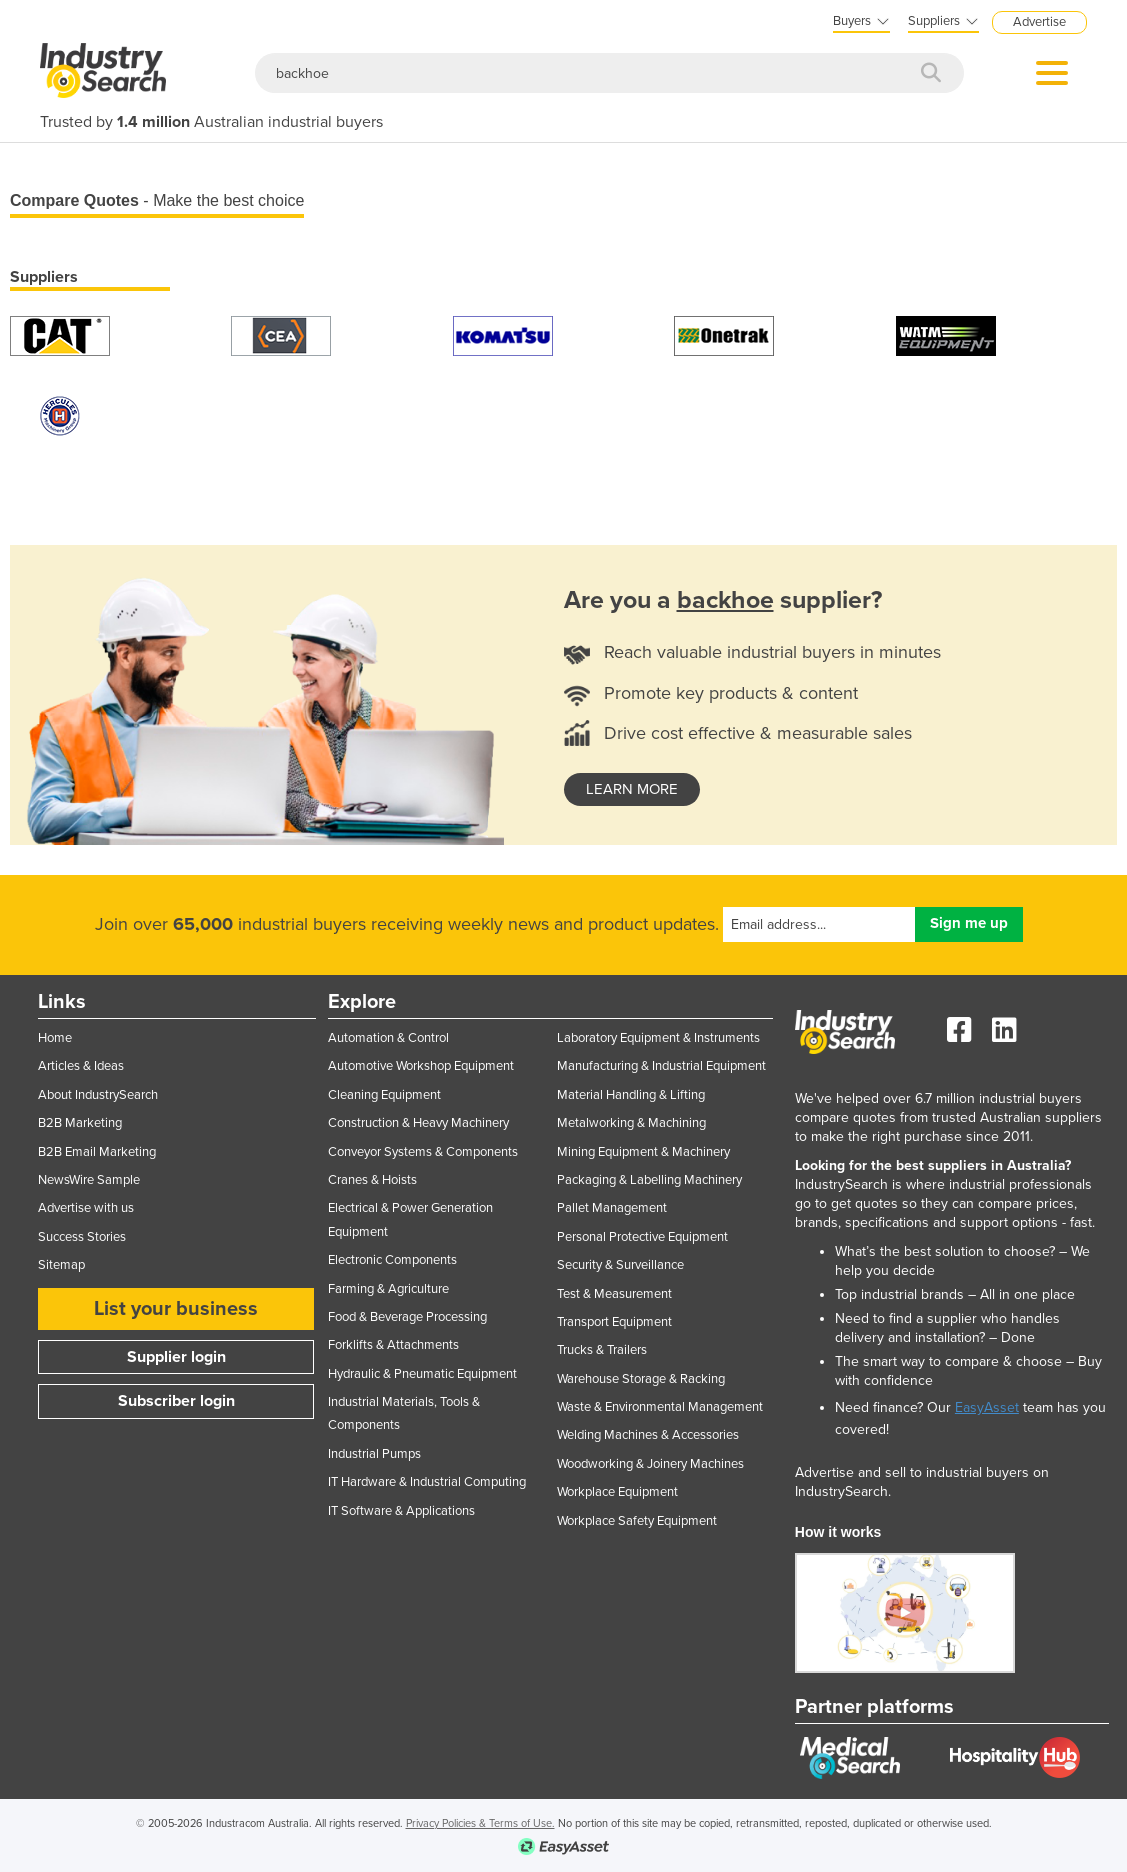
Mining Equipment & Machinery (643, 1152)
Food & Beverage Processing (407, 1317)
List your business (176, 1309)
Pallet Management (612, 1208)
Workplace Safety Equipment (637, 1521)
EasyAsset (987, 1407)
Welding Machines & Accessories (648, 1435)
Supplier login (176, 1357)
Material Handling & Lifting (631, 1095)
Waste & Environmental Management (660, 1407)
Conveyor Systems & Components (423, 1152)
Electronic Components (392, 1260)
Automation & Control (388, 1038)
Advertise (1039, 22)
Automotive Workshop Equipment (421, 1066)
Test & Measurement (614, 1294)
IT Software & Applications (401, 1511)
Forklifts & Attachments (393, 1345)
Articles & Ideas (81, 1066)
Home (55, 1038)
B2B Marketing (80, 1123)
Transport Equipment (614, 1322)
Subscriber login (176, 1401)
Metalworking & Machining (631, 1123)
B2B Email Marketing (97, 1152)
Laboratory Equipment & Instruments (658, 1038)
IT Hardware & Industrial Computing (427, 1482)
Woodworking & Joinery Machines (650, 1464)
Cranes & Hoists (372, 1180)
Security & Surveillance (620, 1265)
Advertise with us (86, 1208)
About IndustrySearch (98, 1095)
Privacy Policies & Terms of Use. (480, 1823)
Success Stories (82, 1237)
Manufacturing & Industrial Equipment (661, 1066)
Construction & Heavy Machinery (418, 1123)
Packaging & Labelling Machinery (649, 1180)
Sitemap (61, 1265)
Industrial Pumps (374, 1454)
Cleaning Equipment (384, 1095)
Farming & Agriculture (388, 1289)
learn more (632, 789)
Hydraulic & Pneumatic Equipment (422, 1374)
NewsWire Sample (89, 1180)
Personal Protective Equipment (642, 1237)
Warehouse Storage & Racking (641, 1379)
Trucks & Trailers (602, 1350)
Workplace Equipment (617, 1492)
